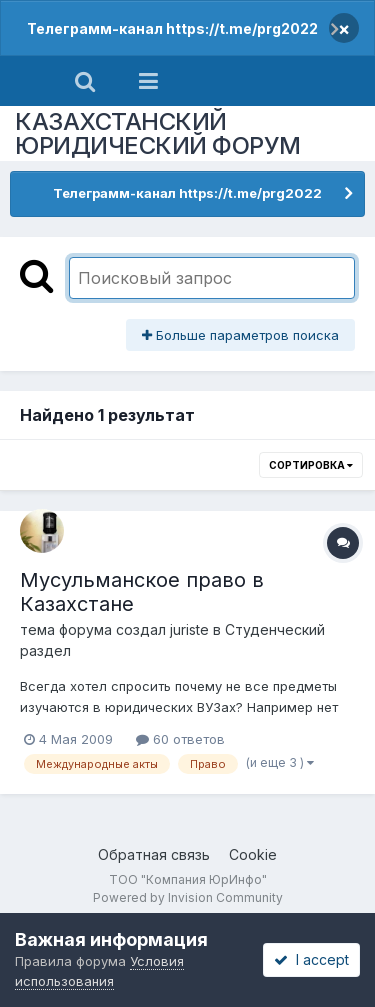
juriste (189, 629)
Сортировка (311, 465)
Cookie (253, 854)
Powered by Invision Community (188, 897)
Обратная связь (154, 854)
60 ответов (180, 739)
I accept (311, 959)
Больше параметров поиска (240, 335)
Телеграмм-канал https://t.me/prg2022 (172, 28)
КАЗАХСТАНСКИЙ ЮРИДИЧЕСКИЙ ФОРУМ (158, 133)
